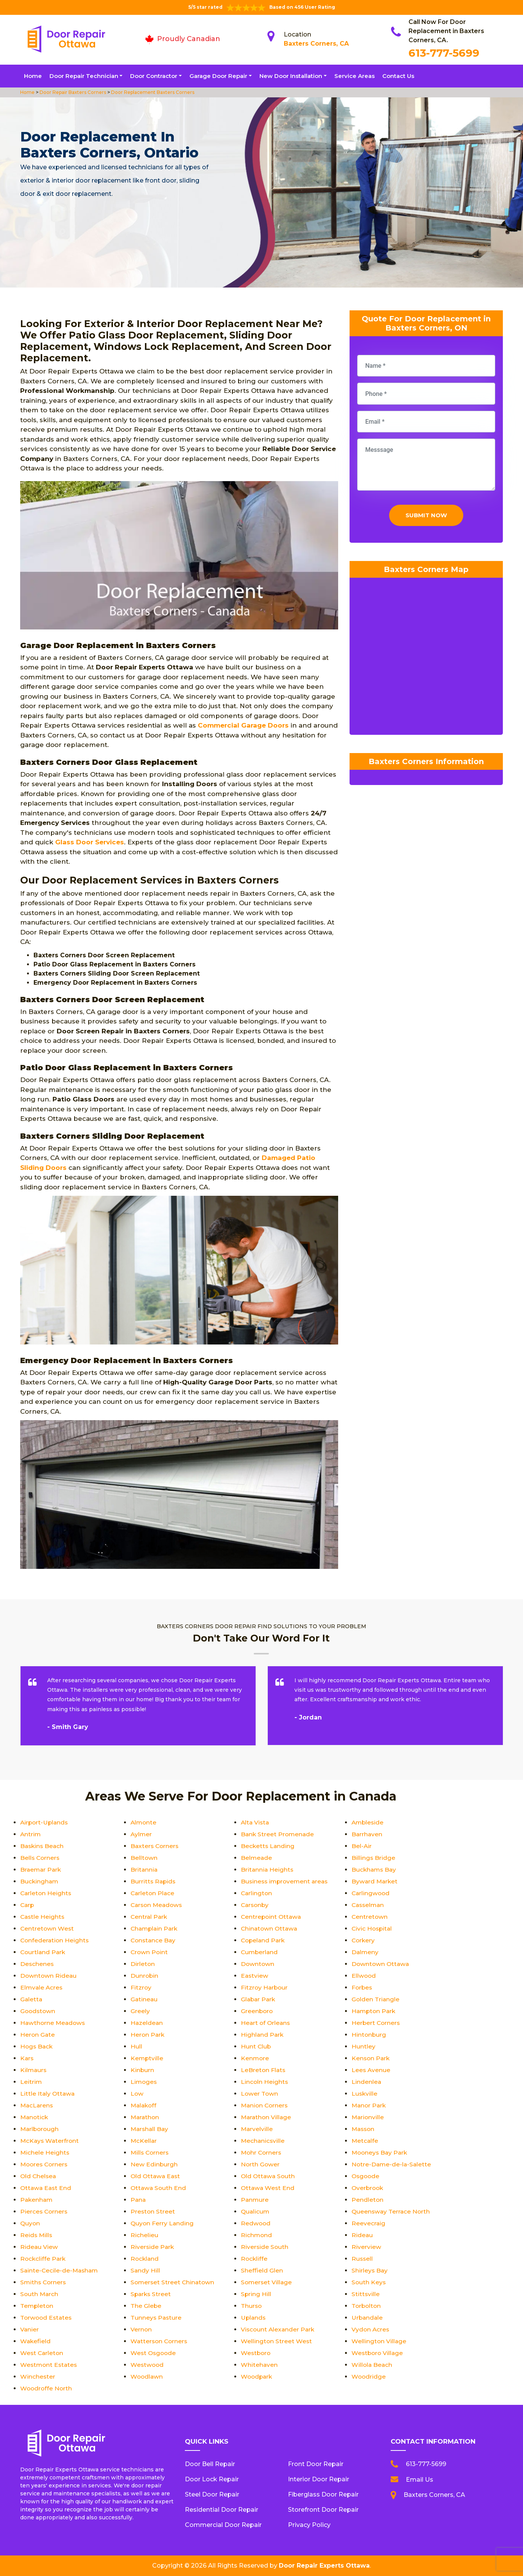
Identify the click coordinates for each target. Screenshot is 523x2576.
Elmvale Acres (42, 1987)
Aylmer (141, 1834)
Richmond (257, 2235)
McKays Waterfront (50, 2140)
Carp (27, 1905)
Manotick (34, 2117)
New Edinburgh (154, 2164)
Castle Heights (43, 1916)
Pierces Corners (44, 2211)
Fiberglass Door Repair (323, 2494)
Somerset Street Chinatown (173, 2282)
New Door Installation (290, 75)
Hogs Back (37, 2046)
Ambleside (368, 1822)
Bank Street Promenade (278, 1834)
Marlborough (40, 2129)
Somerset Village (267, 2282)
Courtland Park (43, 1952)
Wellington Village (379, 2341)
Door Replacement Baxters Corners (152, 92)
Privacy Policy (309, 2524)
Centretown (369, 1916)
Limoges (144, 2081)
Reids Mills (36, 2235)
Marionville (368, 2117)
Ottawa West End (268, 2187)
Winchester (38, 2376)
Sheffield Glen (262, 2270)
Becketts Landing (268, 1846)
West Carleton (42, 2353)
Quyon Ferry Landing (162, 2223)
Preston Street (153, 2211)
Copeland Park (264, 1940)
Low (137, 2093)
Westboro (256, 2353)
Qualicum (255, 2211)
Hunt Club (256, 2046)
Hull (136, 2046)
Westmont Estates (49, 2364)
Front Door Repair (315, 2464)
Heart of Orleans (266, 2022)
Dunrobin (144, 1975)
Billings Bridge (373, 1857)
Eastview (255, 1975)
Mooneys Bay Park (380, 2152)
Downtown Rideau (49, 1975)
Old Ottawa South (269, 2176)
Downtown (258, 1963)
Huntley (363, 2046)
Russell (362, 2258)
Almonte (143, 1822)
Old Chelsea (38, 2176)
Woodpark (257, 2376)
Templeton (37, 2305)
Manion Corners (265, 2105)
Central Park (149, 1916)
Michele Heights (45, 2152)
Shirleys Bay (369, 2270)
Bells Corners (40, 1857)
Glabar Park (259, 1999)
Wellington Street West (277, 2341)
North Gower (260, 2164)
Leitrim (31, 2081)
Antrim (30, 1834)
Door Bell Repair (210, 2464)
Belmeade (257, 1857)
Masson (363, 2129)
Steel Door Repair (212, 2494)
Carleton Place (153, 1893)
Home (33, 75)
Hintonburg (369, 2034)
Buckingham (39, 1881)
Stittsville (365, 2294)
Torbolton (366, 2305)
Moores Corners (45, 2164)
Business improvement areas (286, 1881)
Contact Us (398, 75)
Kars (27, 2058)
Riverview (366, 2246)
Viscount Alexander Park (278, 2329)
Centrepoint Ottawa (272, 1916)
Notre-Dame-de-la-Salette (392, 2164)
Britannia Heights (267, 1869)
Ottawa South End (159, 2187)
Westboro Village (378, 2353)
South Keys (368, 2282)
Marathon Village (267, 2117)
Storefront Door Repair (323, 2509)
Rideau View (39, 2246)
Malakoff (144, 2105)
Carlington (257, 1893)
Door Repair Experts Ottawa (324, 2565)
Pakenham (37, 2199)
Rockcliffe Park (43, 2258)
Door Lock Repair (212, 2479)
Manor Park (369, 2105)
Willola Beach (372, 2364)
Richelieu (144, 2235)
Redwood (256, 2223)
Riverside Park (152, 2246)
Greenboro (257, 2011)
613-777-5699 (444, 52)
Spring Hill (256, 2294)
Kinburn (142, 2070)
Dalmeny (365, 1952)
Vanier (29, 2329)
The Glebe (146, 2305)
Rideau (362, 2235)
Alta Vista (255, 1822)
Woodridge (368, 2376)
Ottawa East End (46, 2187)
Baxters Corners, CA (316, 43)
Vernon (141, 2329)
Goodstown (38, 2011)
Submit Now (426, 516)
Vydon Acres (370, 2329)
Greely (140, 2011)
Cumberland (260, 1952)
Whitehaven (259, 2364)
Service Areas (354, 75)
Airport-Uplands (45, 1822)
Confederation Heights (55, 1940)
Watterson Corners (159, 2341)
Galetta (31, 1999)
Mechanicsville (263, 2140)
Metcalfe (365, 2140)
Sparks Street (151, 2294)
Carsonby (255, 1905)
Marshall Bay (150, 2129)
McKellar (143, 2140)
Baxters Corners (155, 1846)
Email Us (419, 2479)
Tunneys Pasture (156, 2317)
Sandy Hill (145, 2270)
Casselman (368, 1905)
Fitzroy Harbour (265, 1987)
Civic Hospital (372, 1928)
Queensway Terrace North (391, 2211)
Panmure (255, 2199)
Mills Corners (150, 2152)
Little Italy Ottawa (48, 2093)
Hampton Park (374, 2011)
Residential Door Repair (221, 2509)
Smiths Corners (44, 2282)
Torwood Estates (47, 2317)
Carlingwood (371, 1893)
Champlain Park (155, 1928)
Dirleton (142, 1963)
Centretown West (47, 1928)
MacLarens (37, 2105)
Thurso (251, 2305)
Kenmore (255, 2058)
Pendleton (367, 2199)
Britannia (144, 1869)
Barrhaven (367, 1834)
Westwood (147, 2364)
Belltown (144, 1857)
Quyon (30, 2223)
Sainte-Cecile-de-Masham (60, 2270)
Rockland (145, 2258)
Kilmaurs (34, 2070)
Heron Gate (38, 2034)
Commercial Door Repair (223, 2524)
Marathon (145, 2117)
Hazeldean (147, 2022)
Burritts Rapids (153, 1881)
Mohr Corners (262, 2152)
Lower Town (260, 2093)
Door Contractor (153, 75)
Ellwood (364, 1975)
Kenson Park (371, 2058)
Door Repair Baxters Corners (72, 92)
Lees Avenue (371, 2070)
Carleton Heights (46, 1893)
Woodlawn (147, 2376)
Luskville (364, 2093)
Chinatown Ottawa (270, 1928)
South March (39, 2294)
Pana (138, 2199)
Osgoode (366, 2176)
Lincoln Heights (265, 2081)
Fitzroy (141, 1987)
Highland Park (263, 2034)
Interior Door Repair (318, 2479)
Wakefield (35, 2341)
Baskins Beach (42, 1846)
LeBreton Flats (263, 2070)
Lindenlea (366, 2081)
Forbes (362, 1987)
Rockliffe (254, 2258)
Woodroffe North (46, 2388)
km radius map (426, 660)
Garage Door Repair (218, 75)
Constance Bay (153, 1940)
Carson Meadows (157, 1905)
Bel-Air (361, 1846)
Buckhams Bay (374, 1869)
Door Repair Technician (83, 75)
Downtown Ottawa (381, 1963)
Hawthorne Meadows (53, 2022)
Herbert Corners (376, 2022)
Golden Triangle (375, 1999)
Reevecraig (368, 2223)
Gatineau (144, 1999)
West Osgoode (154, 2353)
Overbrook (368, 2187)
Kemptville (147, 2058)
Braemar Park (41, 1869)
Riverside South (265, 2246)
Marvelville (257, 2129)
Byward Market (375, 1881)
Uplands (254, 2317)
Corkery (363, 1940)
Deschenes (37, 1963)
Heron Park (147, 2034)
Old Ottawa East (156, 2176)
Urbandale (367, 2317)
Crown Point (149, 1952)
